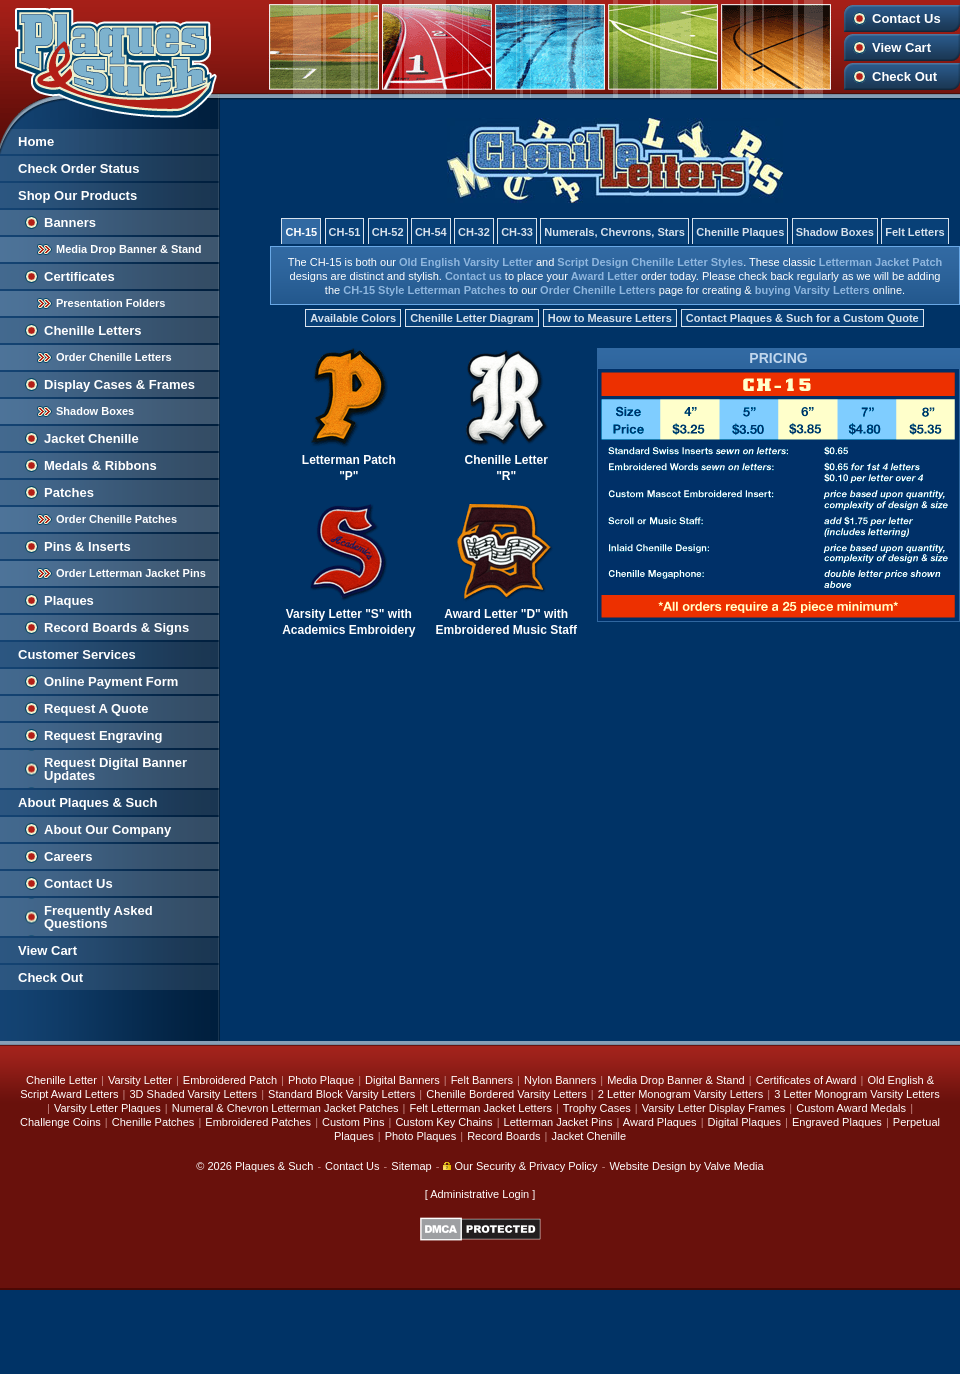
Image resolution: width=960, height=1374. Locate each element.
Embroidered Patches (258, 1122)
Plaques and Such (110, 59)
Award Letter (604, 276)
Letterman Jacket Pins (558, 1122)
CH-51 (345, 232)
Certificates (79, 276)
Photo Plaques (421, 1136)
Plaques (69, 600)
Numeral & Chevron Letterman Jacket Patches (285, 1108)
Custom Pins (353, 1122)
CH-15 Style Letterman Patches (424, 290)
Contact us (473, 276)
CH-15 (301, 232)
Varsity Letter (324, 614)
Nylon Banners (560, 1080)
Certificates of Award (806, 1080)
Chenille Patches (153, 1122)
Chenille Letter (506, 460)
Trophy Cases (597, 1108)
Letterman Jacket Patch (881, 262)
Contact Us (906, 18)
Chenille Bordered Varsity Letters (506, 1094)
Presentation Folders (110, 303)
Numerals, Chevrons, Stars (614, 232)
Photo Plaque (321, 1080)
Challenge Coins (60, 1122)
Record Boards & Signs (116, 627)
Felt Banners (482, 1080)
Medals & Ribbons (100, 465)
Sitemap (411, 1166)
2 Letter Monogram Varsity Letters (680, 1094)
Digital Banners (402, 1080)
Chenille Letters (93, 330)
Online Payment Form (111, 681)
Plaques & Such (274, 1166)
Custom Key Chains (443, 1122)
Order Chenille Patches (116, 519)
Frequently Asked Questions (98, 917)
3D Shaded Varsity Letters (193, 1094)
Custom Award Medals (851, 1108)
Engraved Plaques (837, 1122)
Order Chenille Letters (114, 357)
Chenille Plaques (740, 232)
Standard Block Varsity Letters (341, 1094)
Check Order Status (78, 168)
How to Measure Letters (610, 318)
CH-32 (474, 232)
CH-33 (517, 232)
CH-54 (431, 232)
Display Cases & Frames (119, 384)
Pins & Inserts (87, 546)
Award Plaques (660, 1122)
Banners (70, 222)
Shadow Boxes (95, 411)
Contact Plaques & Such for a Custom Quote (802, 318)
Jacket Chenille (91, 438)
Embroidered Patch (230, 1080)
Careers (68, 856)
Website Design (647, 1166)
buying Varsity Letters (812, 290)
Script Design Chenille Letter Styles (650, 262)
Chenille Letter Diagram (471, 318)
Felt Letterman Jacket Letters (481, 1108)
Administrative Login (479, 1194)
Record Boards (503, 1136)
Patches (69, 492)
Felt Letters (914, 232)
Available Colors (353, 318)
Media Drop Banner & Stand (128, 249)
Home (36, 141)
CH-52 (388, 232)
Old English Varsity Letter (466, 262)
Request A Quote (96, 708)
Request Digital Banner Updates (115, 769)
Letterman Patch (349, 460)
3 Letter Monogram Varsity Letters (856, 1094)
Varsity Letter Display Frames (713, 1108)
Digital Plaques (744, 1122)
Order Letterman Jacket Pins (131, 573)
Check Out (904, 76)
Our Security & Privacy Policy (520, 1166)
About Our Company (107, 829)
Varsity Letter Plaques (107, 1108)
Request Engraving (103, 735)
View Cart (901, 47)
